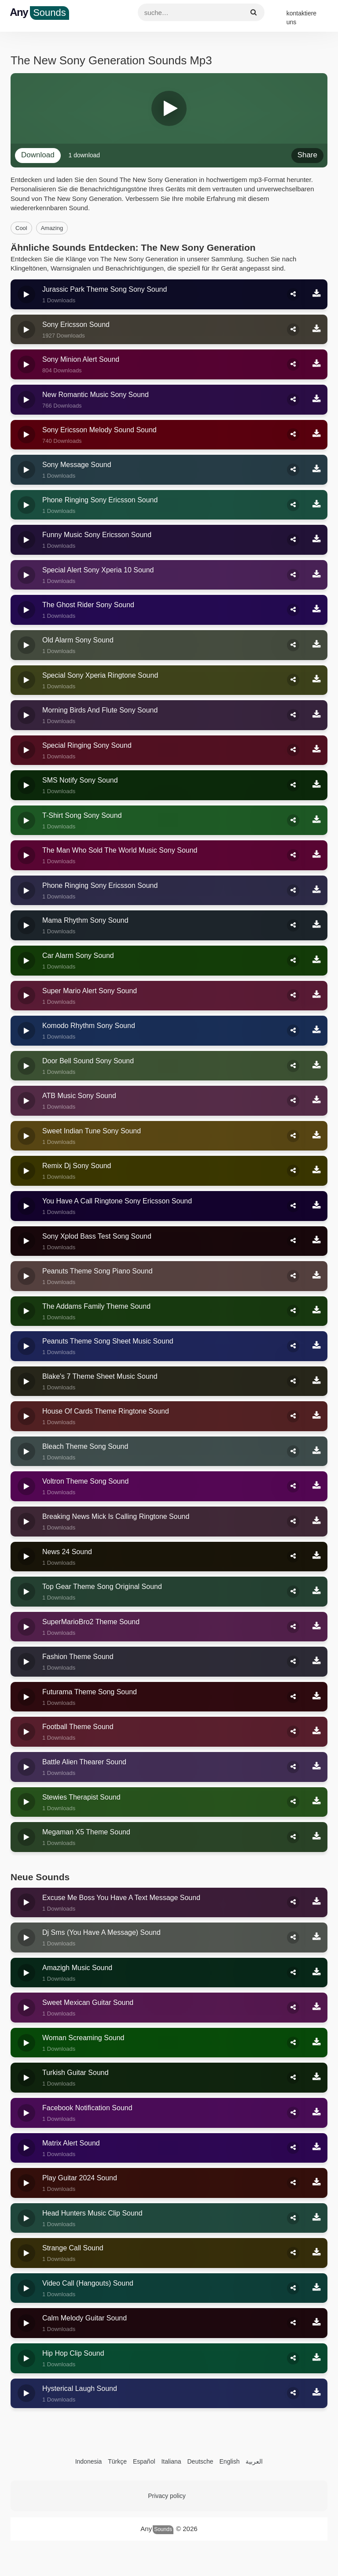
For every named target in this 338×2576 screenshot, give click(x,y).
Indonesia (88, 2461)
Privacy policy (167, 2495)
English (230, 2461)
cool (21, 228)
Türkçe (117, 2461)
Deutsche (200, 2461)
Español (144, 2461)
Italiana (171, 2461)
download (38, 155)
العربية (254, 2461)
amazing (52, 228)
